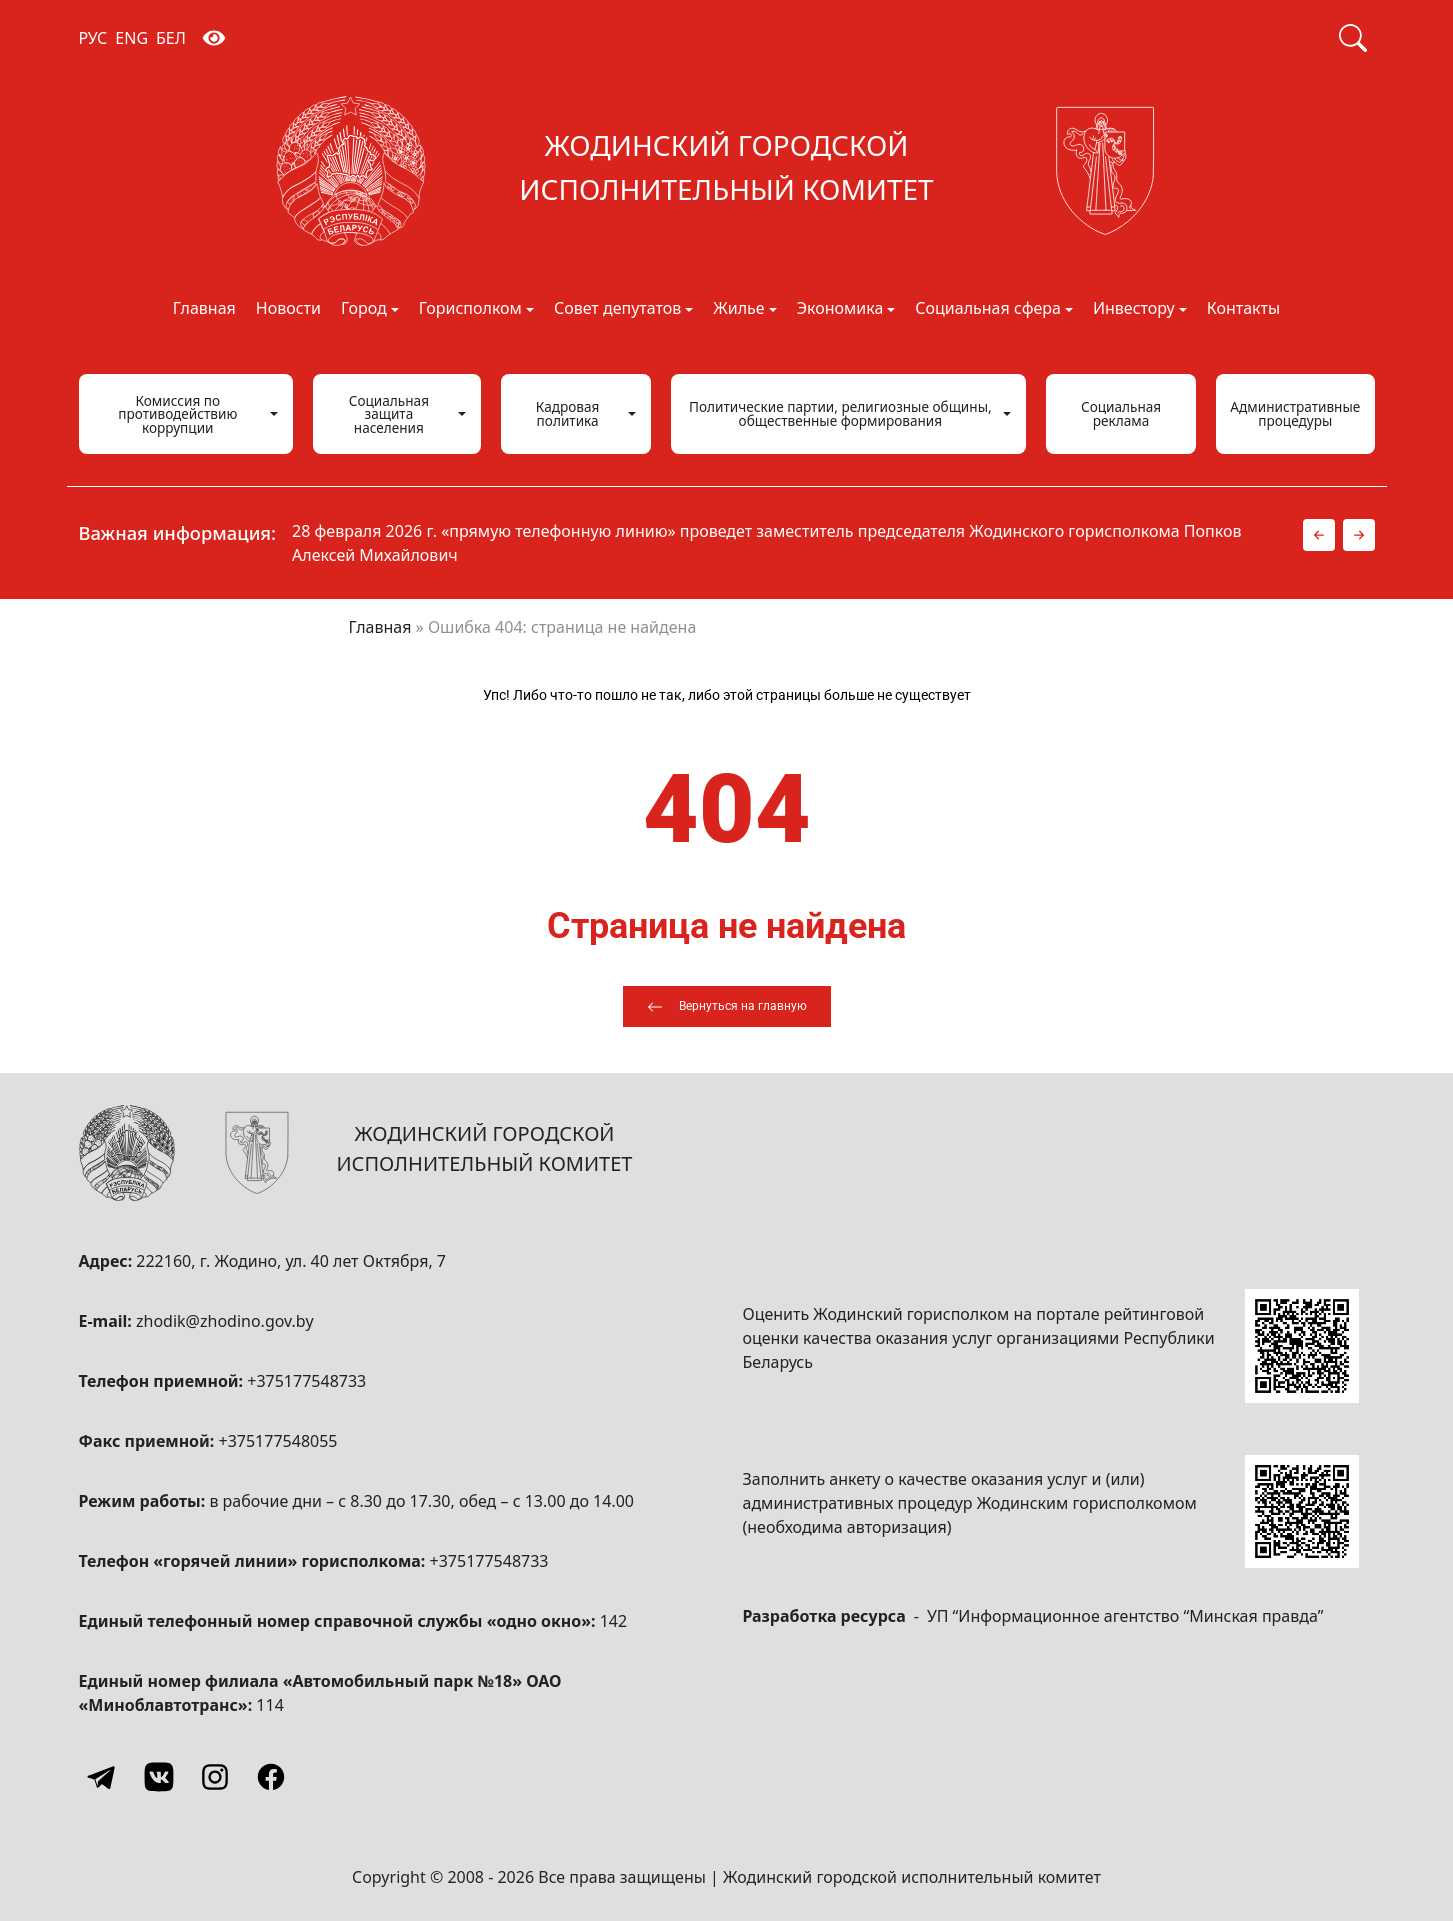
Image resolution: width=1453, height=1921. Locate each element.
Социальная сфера (988, 309)
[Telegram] (103, 1777)
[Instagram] (215, 1777)
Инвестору (1134, 309)
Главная (204, 309)
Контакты (1243, 309)
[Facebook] (271, 1777)
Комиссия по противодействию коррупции (177, 414)
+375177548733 (306, 1381)
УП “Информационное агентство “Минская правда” (1125, 1616)
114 (269, 1705)
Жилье (738, 309)
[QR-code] (1301, 1345)
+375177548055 (278, 1441)
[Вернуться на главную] (727, 1006)
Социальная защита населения (389, 414)
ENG (131, 38)
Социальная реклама (1121, 413)
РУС (93, 38)
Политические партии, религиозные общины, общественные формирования (840, 413)
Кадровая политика (568, 413)
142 (613, 1621)
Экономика (840, 309)
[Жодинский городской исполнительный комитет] (727, 171)
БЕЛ (171, 38)
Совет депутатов (617, 309)
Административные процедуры (1295, 413)
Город (364, 309)
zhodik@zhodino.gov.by (225, 1321)
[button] (1319, 535)
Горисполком (470, 309)
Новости (288, 309)
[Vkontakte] (159, 1777)
